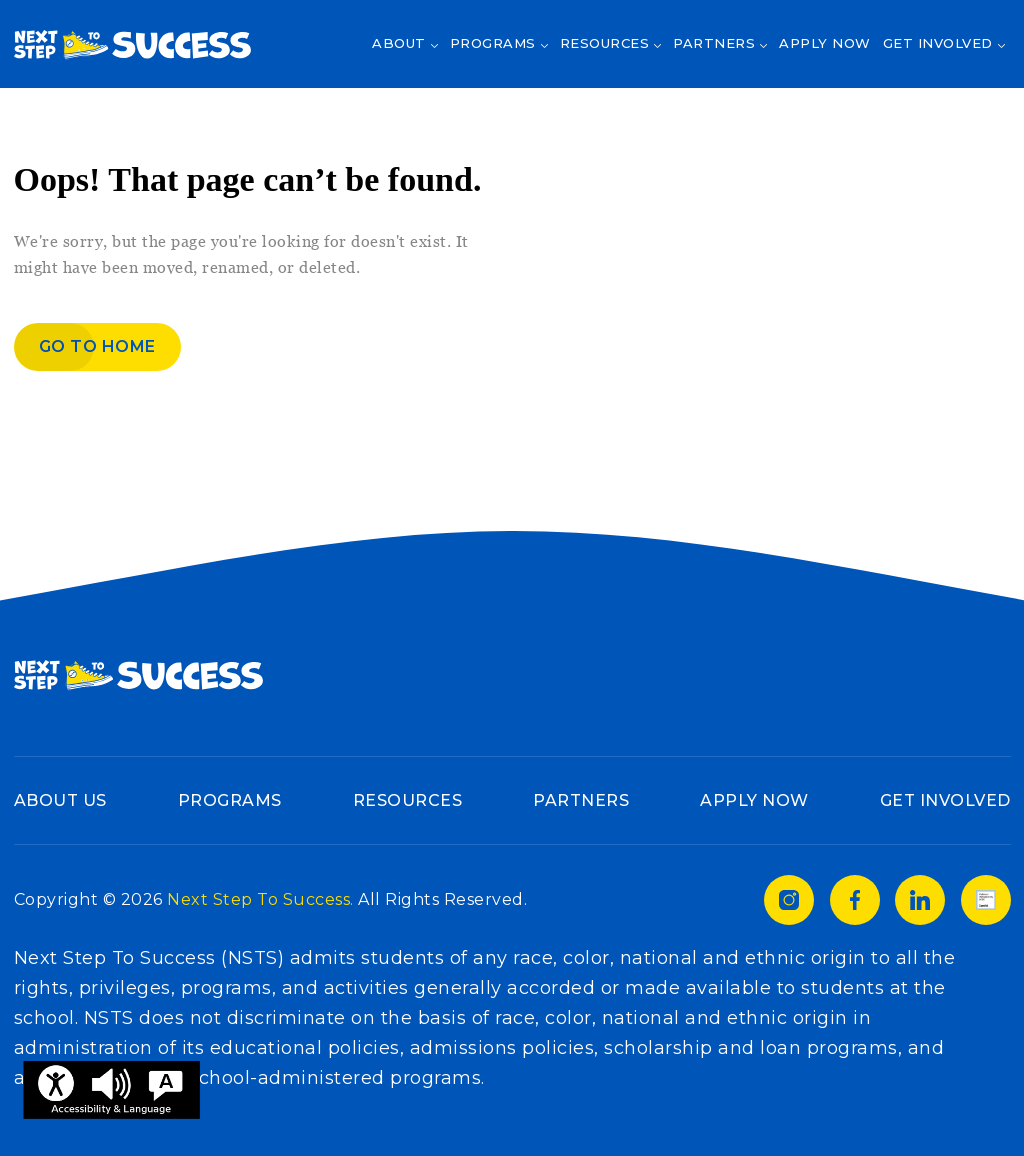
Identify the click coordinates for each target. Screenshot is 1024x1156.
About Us (60, 800)
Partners (714, 43)
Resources (605, 43)
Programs (493, 43)
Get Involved (938, 43)
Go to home (97, 346)
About (399, 43)
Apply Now (825, 43)
